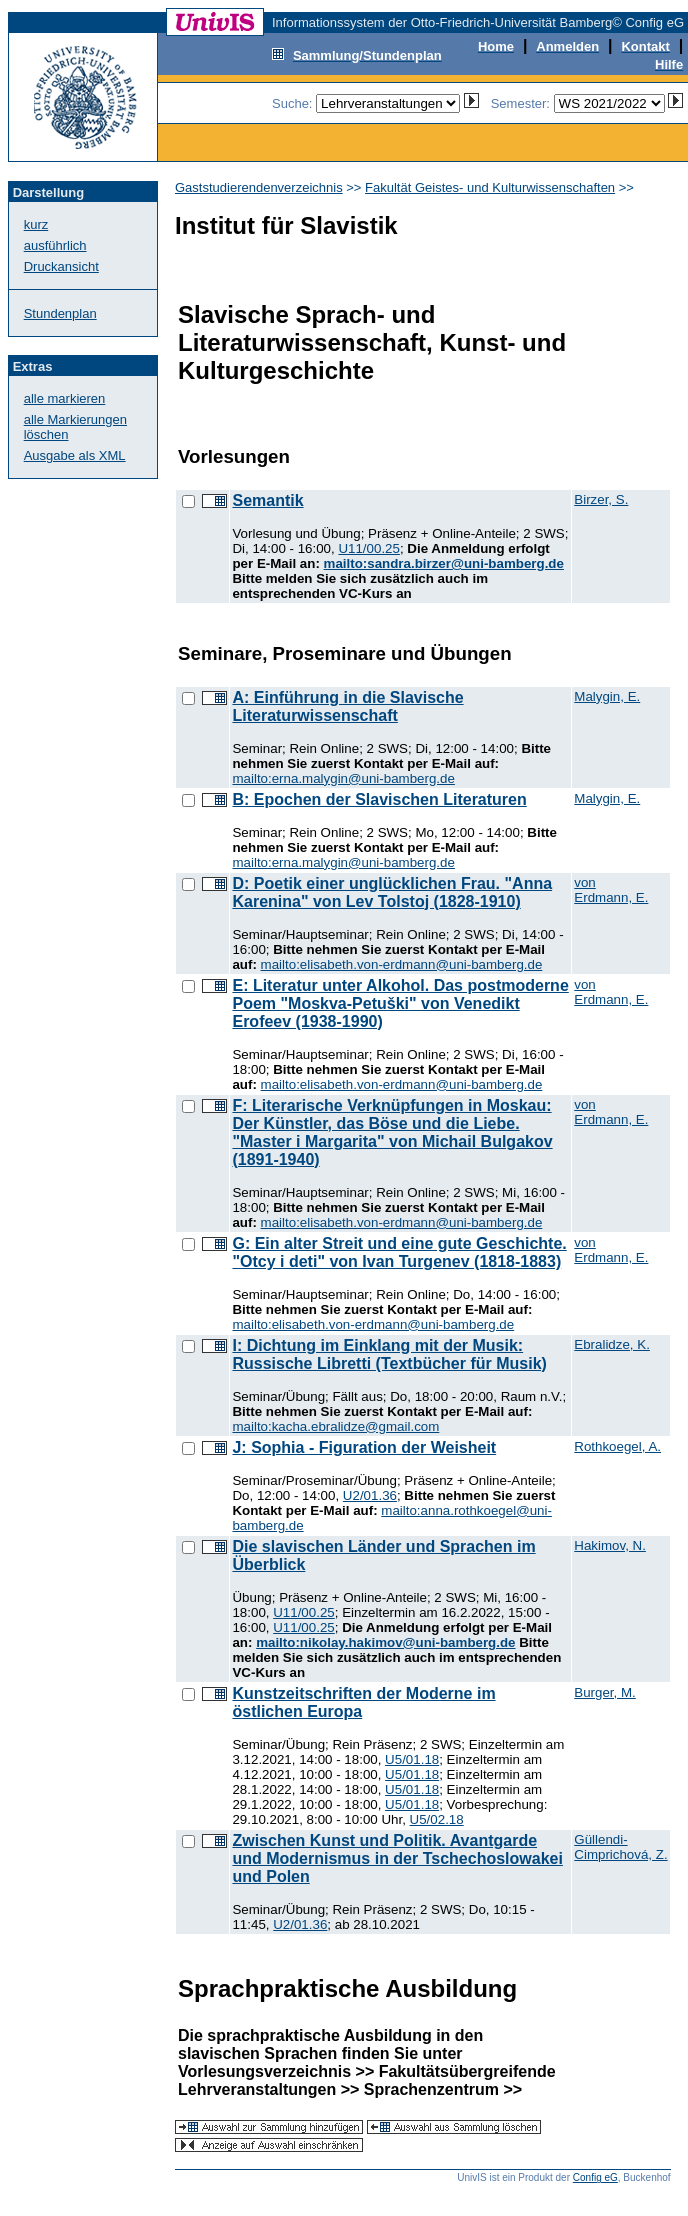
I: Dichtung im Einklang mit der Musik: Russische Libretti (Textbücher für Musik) (389, 1354)
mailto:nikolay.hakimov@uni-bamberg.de (385, 1642)
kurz (36, 224)
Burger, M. (604, 1692)
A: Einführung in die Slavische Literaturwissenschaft (347, 706)
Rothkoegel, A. (617, 1446)
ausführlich (55, 245)
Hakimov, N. (610, 1545)
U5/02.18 (437, 1819)
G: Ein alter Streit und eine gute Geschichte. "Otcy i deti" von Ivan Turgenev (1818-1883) (399, 1252)
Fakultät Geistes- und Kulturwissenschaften (490, 187)
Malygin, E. (607, 696)
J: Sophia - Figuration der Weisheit (364, 1447)
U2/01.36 (370, 1495)
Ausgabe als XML (75, 455)
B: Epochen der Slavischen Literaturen (379, 799)
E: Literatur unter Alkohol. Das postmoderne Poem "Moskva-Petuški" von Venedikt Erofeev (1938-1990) (400, 1003)
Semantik (267, 500)
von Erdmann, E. (611, 890)
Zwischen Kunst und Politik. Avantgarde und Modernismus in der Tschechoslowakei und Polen (397, 1858)
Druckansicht (61, 266)
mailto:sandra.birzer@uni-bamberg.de (444, 563)
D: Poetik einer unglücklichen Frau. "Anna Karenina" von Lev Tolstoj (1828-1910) (392, 892)
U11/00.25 (369, 548)
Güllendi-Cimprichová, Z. (620, 1847)
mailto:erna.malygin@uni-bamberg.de (343, 778)
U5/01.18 (412, 1759)
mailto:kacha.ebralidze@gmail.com (335, 1426)
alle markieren (65, 398)
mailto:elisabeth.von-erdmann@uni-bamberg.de (402, 964)
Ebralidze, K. (612, 1344)
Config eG (595, 2177)
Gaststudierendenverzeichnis (259, 187)
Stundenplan (60, 313)
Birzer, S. (601, 499)
